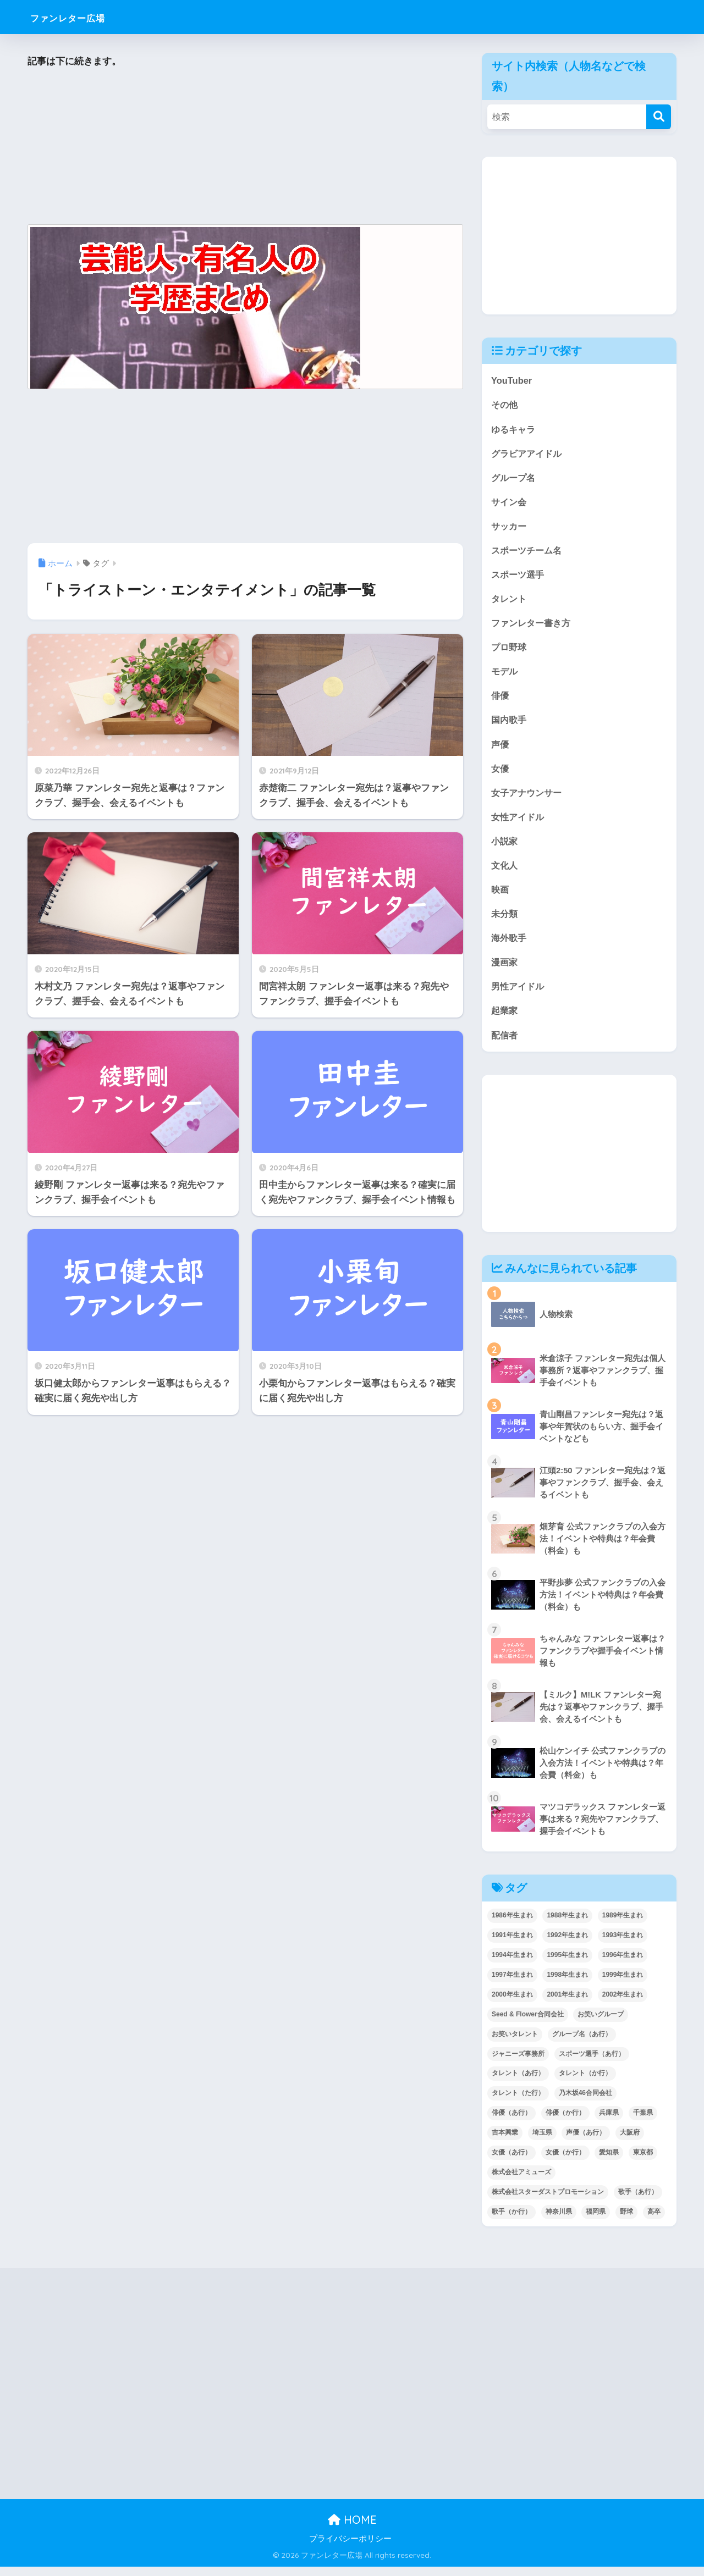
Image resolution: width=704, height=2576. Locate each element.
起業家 (505, 1019)
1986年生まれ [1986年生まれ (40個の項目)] (512, 1924)
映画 (500, 896)
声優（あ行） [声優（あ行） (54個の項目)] (586, 2142)
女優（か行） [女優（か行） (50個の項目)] (565, 2162)
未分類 (505, 921)
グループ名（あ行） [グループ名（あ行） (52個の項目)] (582, 2043)
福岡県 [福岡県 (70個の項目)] (596, 2221)
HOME (352, 2529)
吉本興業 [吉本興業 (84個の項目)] (505, 2142)
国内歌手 (510, 724)
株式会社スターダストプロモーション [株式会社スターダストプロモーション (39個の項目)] (548, 2201)
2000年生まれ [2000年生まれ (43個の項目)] (512, 2004)
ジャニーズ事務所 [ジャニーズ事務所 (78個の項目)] (518, 2063)
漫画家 (505, 970)
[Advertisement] (245, 147)
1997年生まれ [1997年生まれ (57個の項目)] (512, 1984)
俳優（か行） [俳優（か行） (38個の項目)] (565, 2122)
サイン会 (510, 503)
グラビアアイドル (528, 454)
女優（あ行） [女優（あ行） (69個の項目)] (511, 2162)
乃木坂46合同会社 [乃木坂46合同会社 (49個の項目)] (585, 2103)
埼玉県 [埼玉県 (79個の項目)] (542, 2142)
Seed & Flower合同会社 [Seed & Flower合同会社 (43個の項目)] (528, 2023)
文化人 (505, 871)
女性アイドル (519, 822)
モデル (505, 675)
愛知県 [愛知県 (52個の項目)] (609, 2162)
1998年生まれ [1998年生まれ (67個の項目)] (567, 1984)
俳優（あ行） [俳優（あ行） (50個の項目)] (511, 2122)
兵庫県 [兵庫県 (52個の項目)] (609, 2122)
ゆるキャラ (514, 429)
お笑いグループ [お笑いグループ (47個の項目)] (601, 2023)
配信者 (505, 1043)
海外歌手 (510, 946)
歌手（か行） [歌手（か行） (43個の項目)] (511, 2221)
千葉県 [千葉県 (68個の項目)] (643, 2122)
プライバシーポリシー (350, 2548)
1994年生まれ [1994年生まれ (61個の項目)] (512, 1964)
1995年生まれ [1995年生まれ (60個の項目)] (567, 1964)
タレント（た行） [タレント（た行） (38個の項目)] (518, 2103)
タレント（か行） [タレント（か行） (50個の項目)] (585, 2083)
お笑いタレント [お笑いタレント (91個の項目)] (515, 2043)
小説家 (505, 847)
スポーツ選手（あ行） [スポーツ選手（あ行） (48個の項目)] (592, 2063)
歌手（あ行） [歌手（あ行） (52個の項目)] (638, 2201)
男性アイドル (519, 995)
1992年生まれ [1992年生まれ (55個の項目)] (567, 1944)
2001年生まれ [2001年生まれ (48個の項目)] (567, 2004)
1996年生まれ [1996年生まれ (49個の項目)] (623, 1964)
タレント (510, 601)
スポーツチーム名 (528, 552)
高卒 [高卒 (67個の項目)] (654, 2221)
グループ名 (514, 478)
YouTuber (512, 380)
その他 (505, 405)
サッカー (510, 528)
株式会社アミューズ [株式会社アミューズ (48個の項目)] (521, 2182)
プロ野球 (510, 650)
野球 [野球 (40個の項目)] (626, 2221)
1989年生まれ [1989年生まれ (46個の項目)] (623, 1924)
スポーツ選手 (519, 577)
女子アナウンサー (528, 798)
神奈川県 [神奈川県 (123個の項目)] (559, 2221)
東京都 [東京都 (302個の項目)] (643, 2162)
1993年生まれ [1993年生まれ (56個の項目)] (623, 1944)
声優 (500, 749)
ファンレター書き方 (533, 626)
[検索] (658, 116)
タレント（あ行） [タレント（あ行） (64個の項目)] (518, 2083)
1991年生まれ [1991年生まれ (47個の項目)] (512, 1944)
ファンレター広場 (84, 17)
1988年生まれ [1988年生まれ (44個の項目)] (567, 1924)
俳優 (500, 700)
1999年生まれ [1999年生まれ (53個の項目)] (623, 1984)
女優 (500, 774)
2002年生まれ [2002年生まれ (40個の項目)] (623, 2004)
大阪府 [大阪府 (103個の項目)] (630, 2142)
